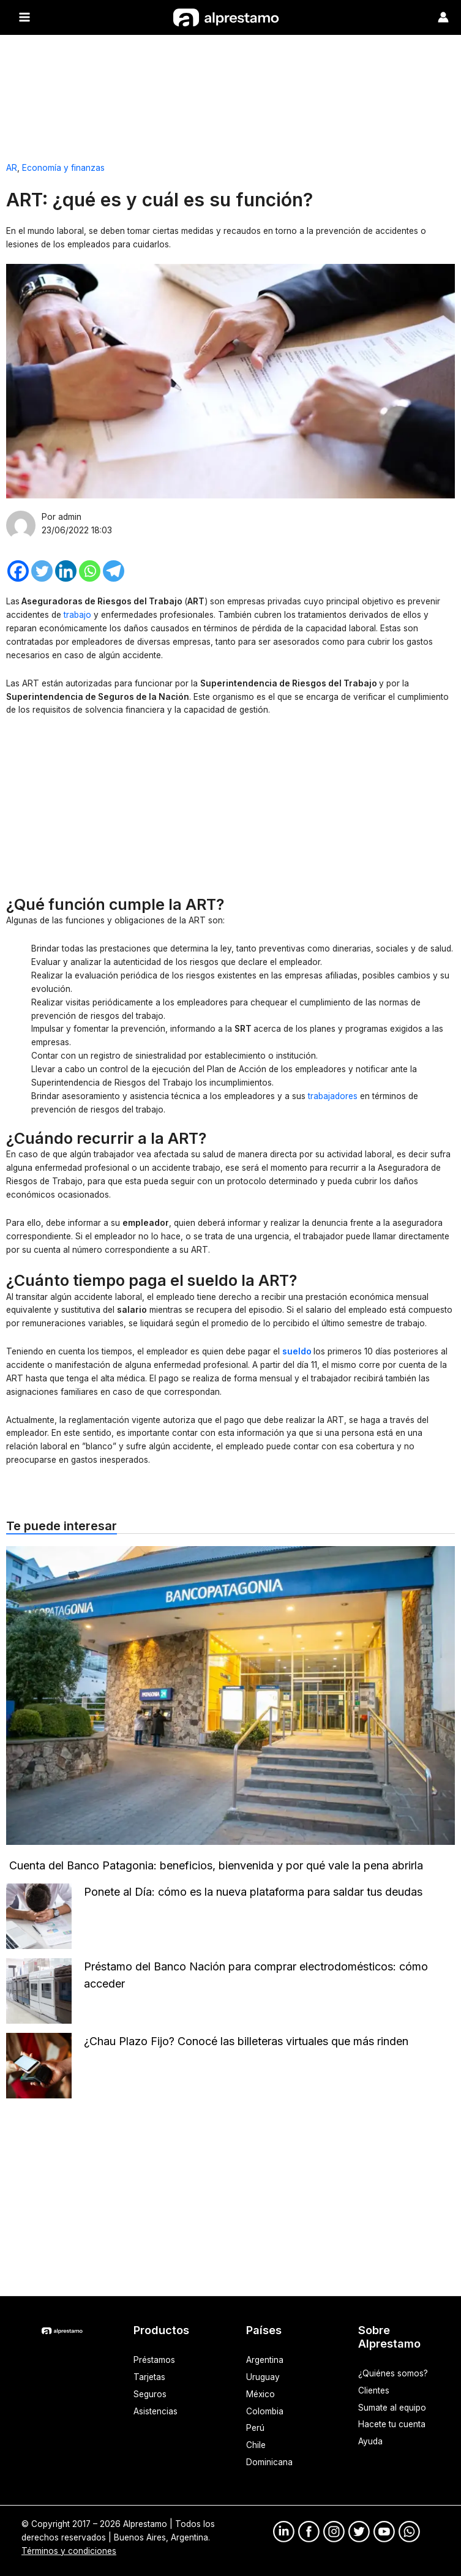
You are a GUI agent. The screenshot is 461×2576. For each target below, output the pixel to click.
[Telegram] (113, 570)
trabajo (79, 614)
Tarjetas (149, 2376)
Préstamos (154, 2359)
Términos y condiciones (68, 2550)
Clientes (373, 2390)
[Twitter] (42, 570)
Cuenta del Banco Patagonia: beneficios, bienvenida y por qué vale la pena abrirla (216, 1864)
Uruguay (263, 2376)
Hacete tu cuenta (391, 2424)
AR (11, 166)
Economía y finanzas (63, 166)
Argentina (264, 2359)
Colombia (264, 2411)
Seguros (150, 2393)
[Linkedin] (66, 570)
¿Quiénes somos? (393, 2373)
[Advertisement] (230, 92)
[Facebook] (18, 570)
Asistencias (155, 2411)
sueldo (297, 1351)
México (260, 2393)
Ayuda (370, 2441)
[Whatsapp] (89, 570)
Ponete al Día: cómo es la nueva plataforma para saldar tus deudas (254, 1891)
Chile (256, 2445)
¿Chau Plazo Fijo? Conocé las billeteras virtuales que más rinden (246, 2040)
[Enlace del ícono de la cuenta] (443, 17)
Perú (255, 2428)
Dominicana (269, 2462)
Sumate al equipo (392, 2407)
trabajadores (334, 1095)
